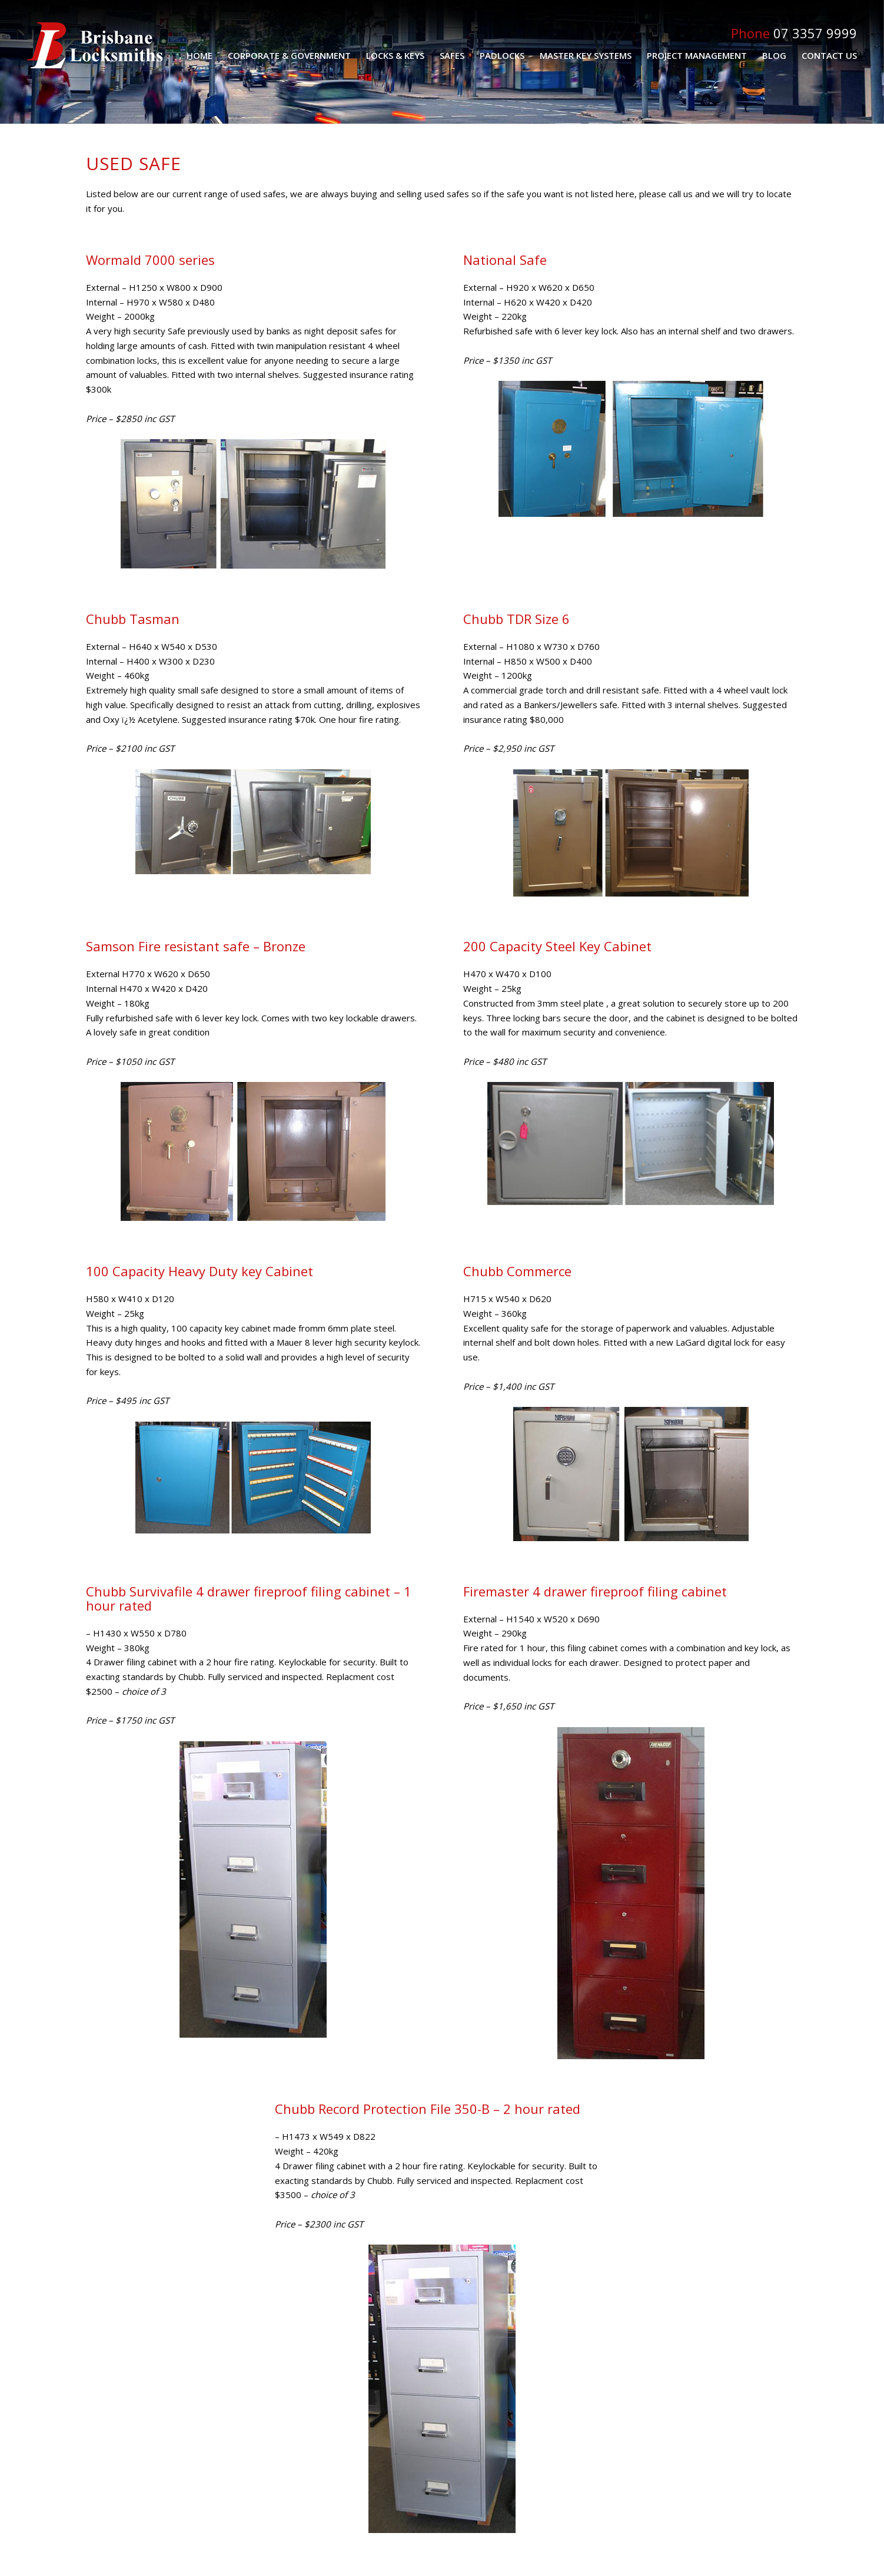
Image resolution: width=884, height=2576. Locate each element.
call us (681, 194)
